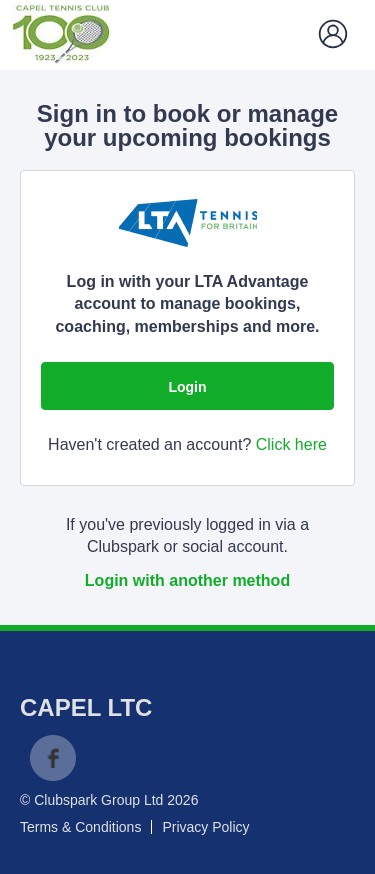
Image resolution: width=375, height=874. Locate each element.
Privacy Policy (205, 827)
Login (187, 387)
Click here (291, 444)
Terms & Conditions (80, 827)
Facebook (53, 758)
